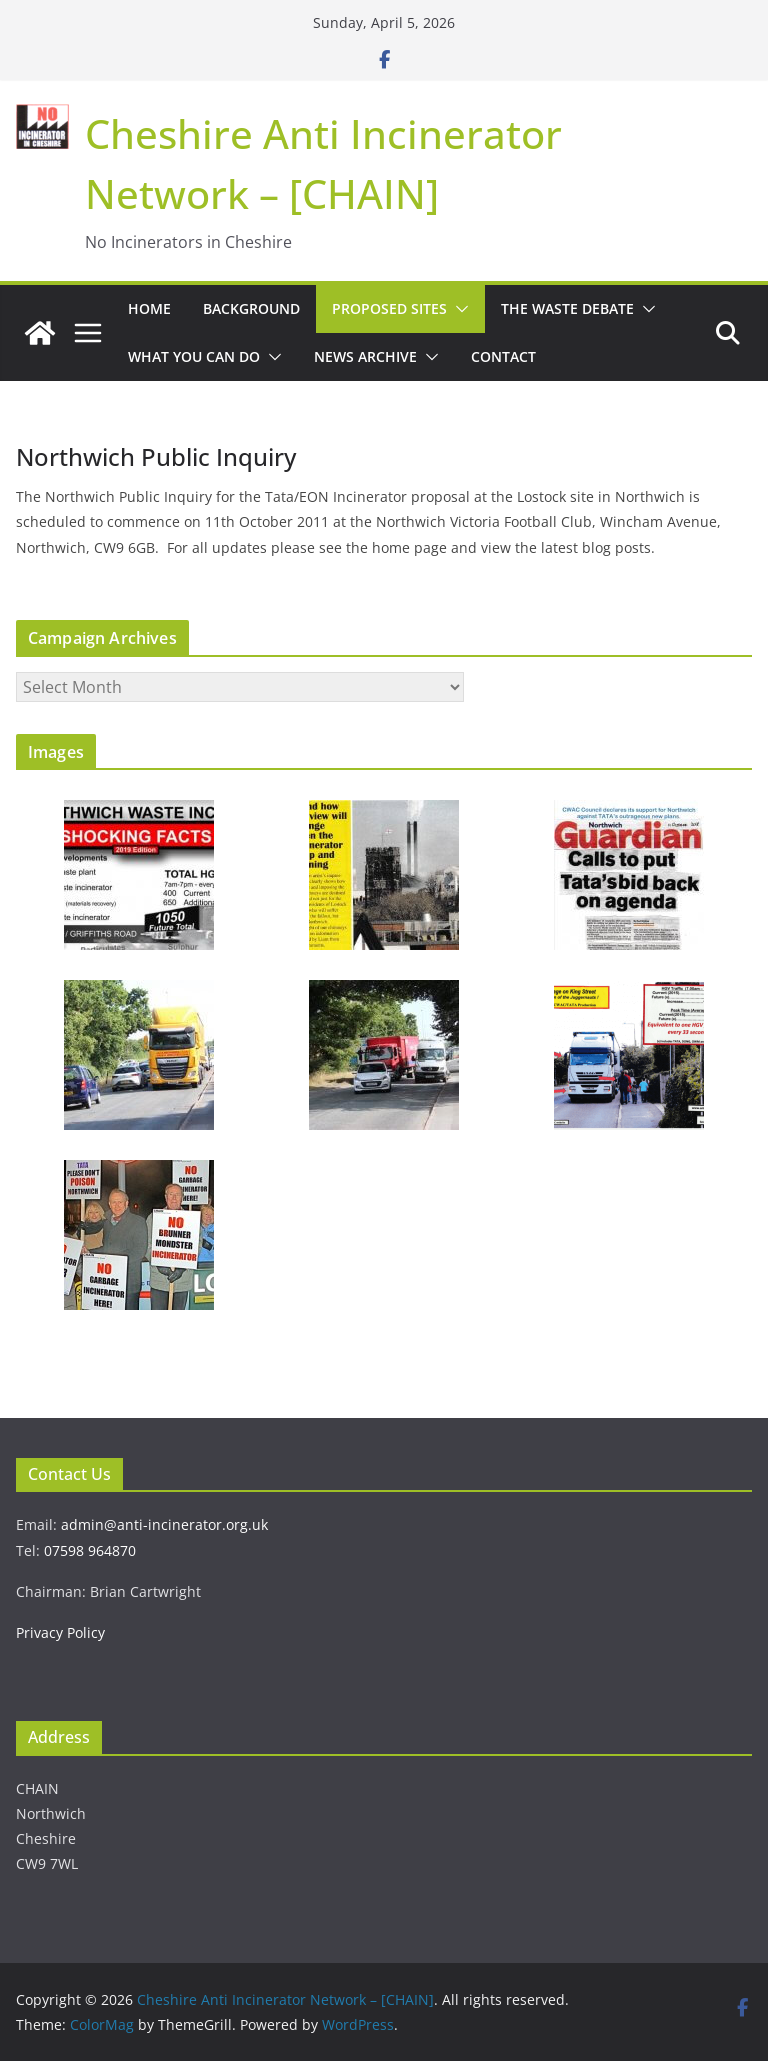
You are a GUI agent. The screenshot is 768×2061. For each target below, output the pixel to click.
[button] (458, 309)
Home (149, 308)
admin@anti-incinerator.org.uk (164, 1524)
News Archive (365, 356)
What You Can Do (194, 356)
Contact (503, 356)
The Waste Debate (567, 308)
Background (251, 308)
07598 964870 (90, 1550)
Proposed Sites (389, 308)
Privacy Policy (60, 1632)
